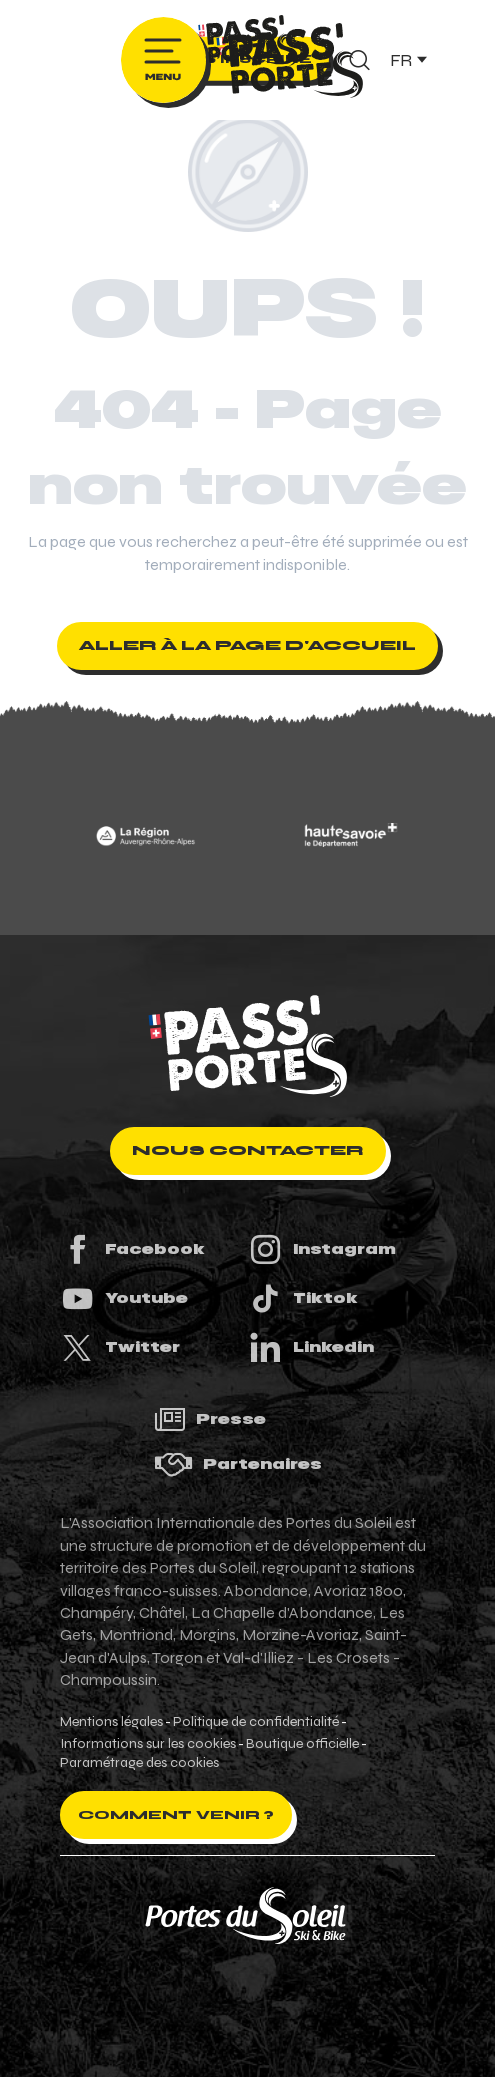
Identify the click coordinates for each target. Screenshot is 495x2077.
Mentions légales (111, 1722)
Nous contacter (248, 1150)
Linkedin (311, 1347)
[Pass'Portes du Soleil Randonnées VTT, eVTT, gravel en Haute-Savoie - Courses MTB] (248, 44)
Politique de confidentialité (256, 1722)
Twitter (120, 1347)
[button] (407, 59)
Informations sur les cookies (148, 1744)
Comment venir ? (176, 1815)
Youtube (124, 1298)
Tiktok (303, 1298)
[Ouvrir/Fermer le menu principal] (163, 60)
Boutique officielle (302, 1744)
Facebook (132, 1249)
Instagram (322, 1249)
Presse (210, 1419)
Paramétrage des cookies (139, 1763)
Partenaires (238, 1464)
